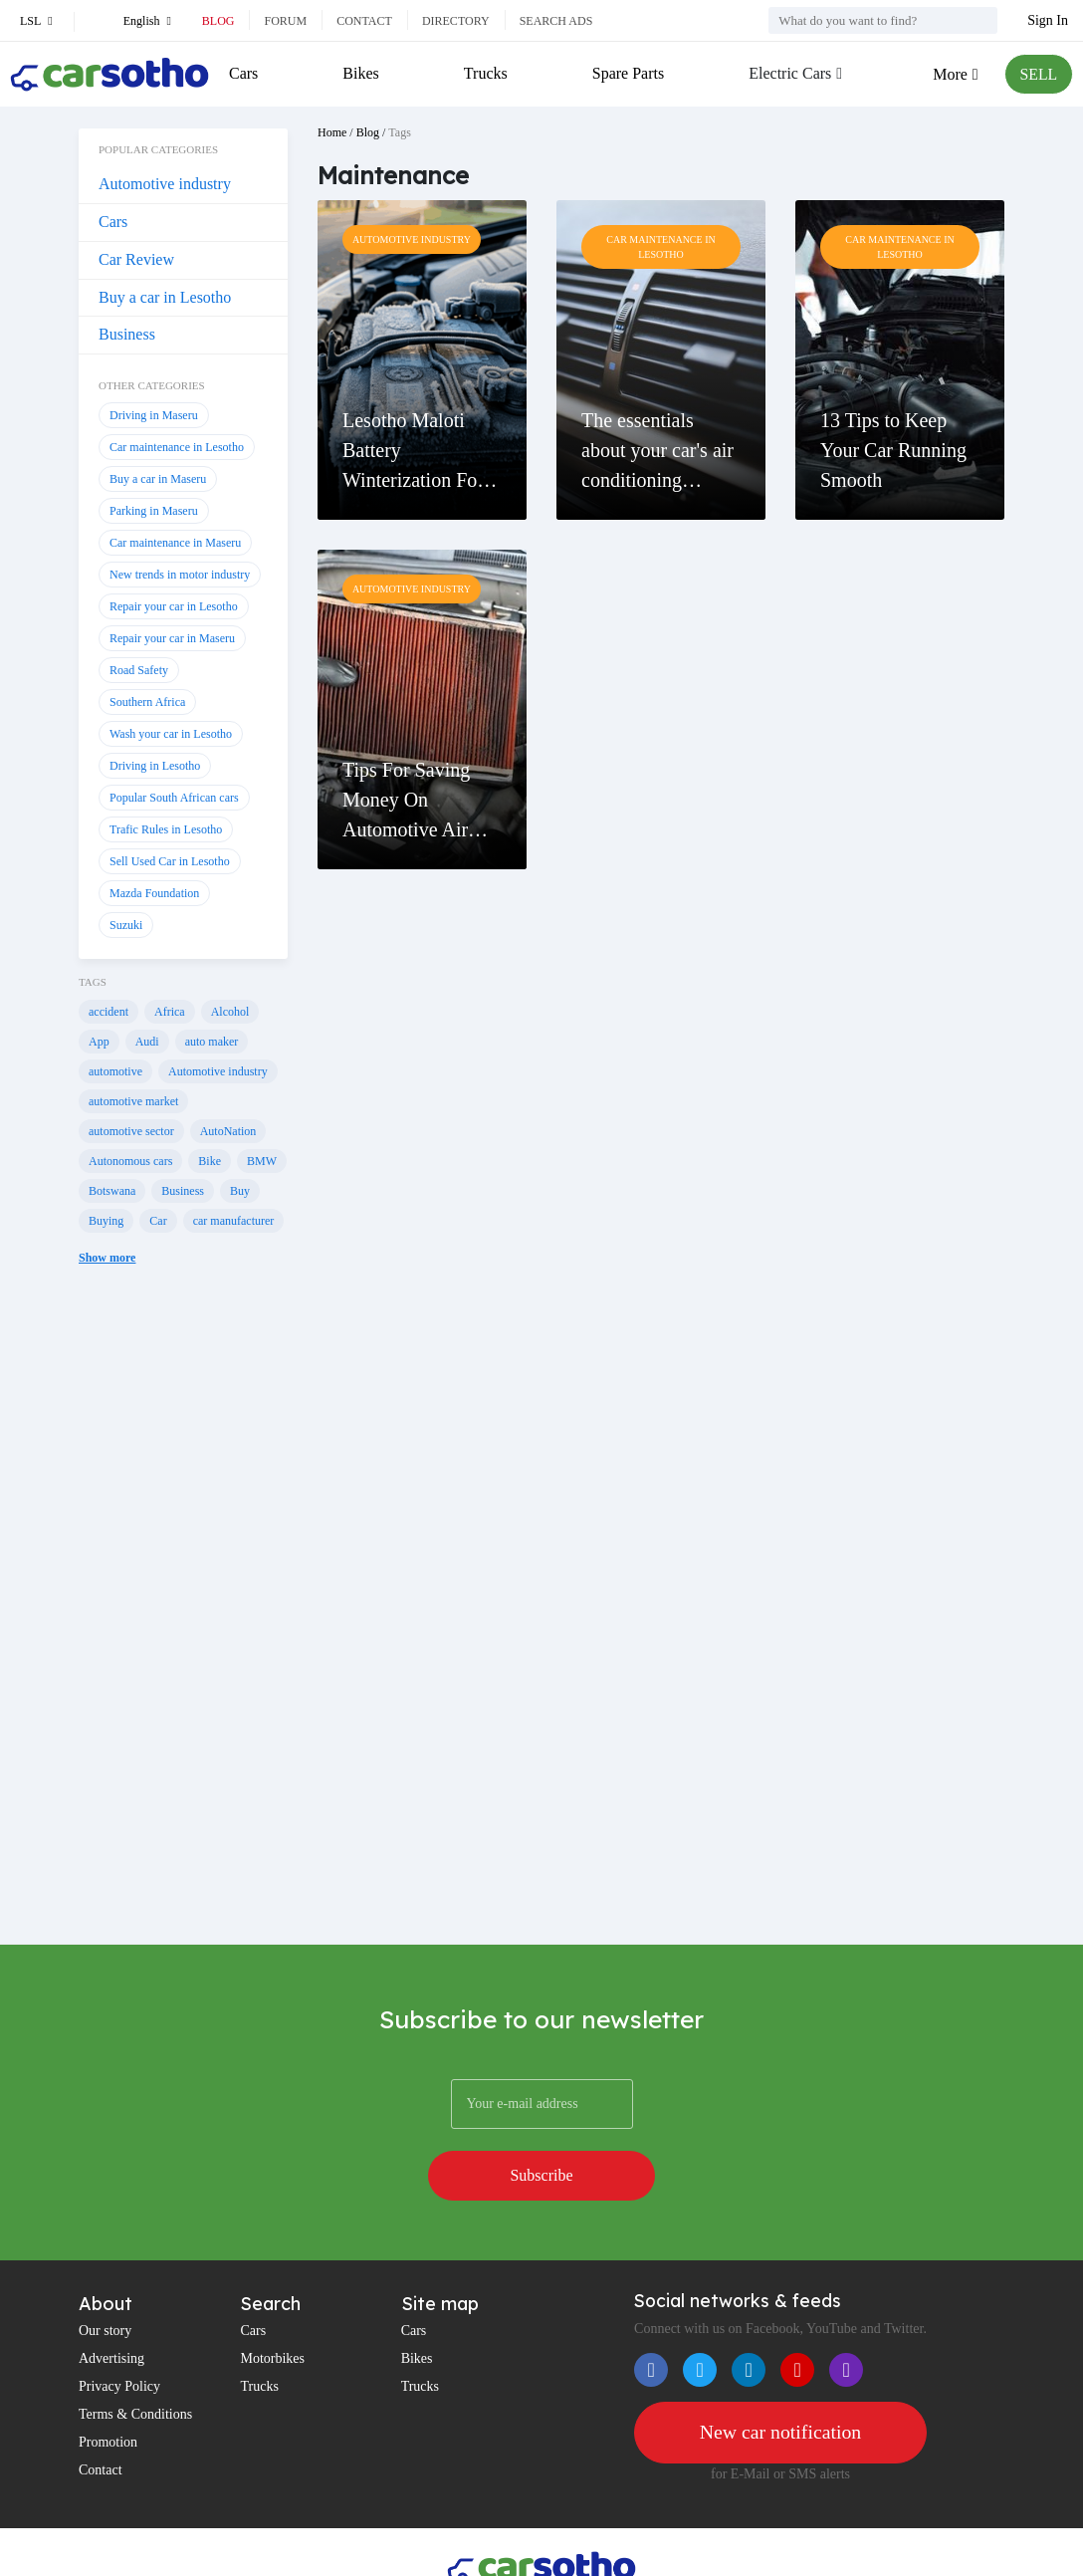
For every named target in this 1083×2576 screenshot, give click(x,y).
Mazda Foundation (154, 893)
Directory (456, 21)
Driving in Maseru (153, 415)
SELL (1038, 74)
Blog (218, 21)
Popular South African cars (174, 798)
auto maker (212, 1042)
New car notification (780, 2382)
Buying (106, 1221)
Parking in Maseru (153, 511)
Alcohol (230, 1012)
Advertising (111, 2307)
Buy (240, 1191)
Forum (285, 21)
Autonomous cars (130, 1161)
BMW (262, 1161)
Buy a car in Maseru (157, 479)
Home (332, 132)
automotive (115, 1071)
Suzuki (125, 925)
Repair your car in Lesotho (173, 606)
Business (127, 334)
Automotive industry (165, 183)
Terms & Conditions (135, 2363)
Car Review (136, 259)
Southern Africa (147, 702)
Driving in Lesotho (154, 766)
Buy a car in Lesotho (165, 297)
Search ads (556, 21)
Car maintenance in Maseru (175, 543)
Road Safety (138, 670)
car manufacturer (234, 1221)
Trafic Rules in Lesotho (165, 829)
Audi (147, 1042)
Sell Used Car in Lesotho (169, 861)
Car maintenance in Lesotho (176, 447)
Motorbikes (272, 2307)
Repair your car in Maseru (172, 638)
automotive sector (131, 1131)
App (99, 1042)
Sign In (1047, 20)
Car (157, 1221)
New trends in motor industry (179, 575)
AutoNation (228, 1131)
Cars (243, 73)
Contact (364, 21)
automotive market (133, 1101)
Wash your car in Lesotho (170, 734)
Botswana (112, 1191)
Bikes (360, 73)
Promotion (108, 2391)
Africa (169, 1012)
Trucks (485, 73)
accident (108, 1012)
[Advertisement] (183, 1625)
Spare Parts (627, 73)
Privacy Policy (119, 2335)
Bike (209, 1161)
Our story (105, 2279)
